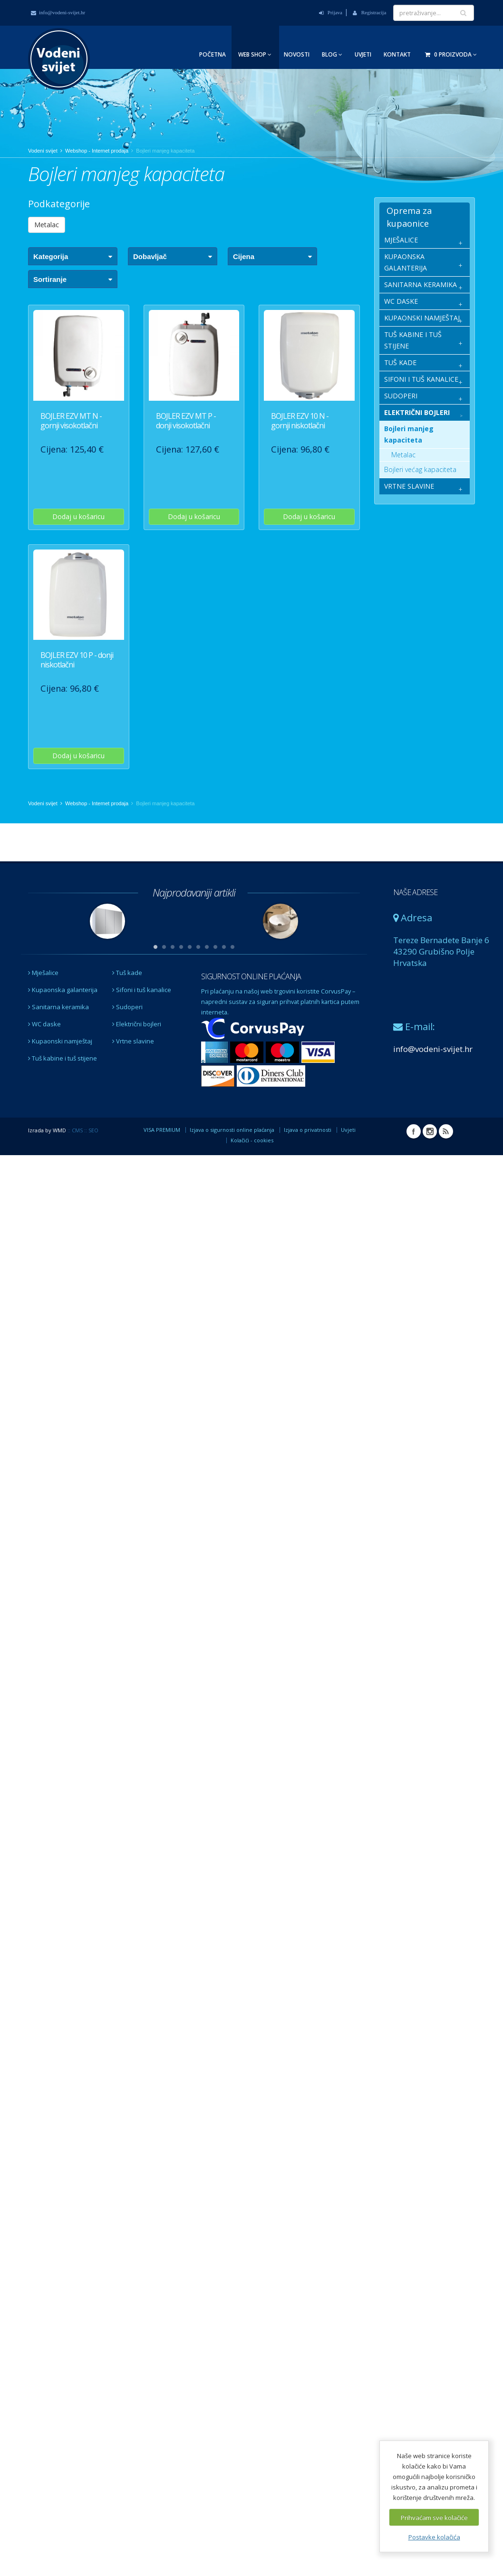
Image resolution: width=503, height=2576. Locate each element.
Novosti (297, 54)
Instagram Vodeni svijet (430, 1131)
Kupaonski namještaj (60, 1041)
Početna (212, 54)
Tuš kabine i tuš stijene (62, 1058)
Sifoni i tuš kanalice (141, 989)
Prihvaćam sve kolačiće (434, 2517)
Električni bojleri (136, 1024)
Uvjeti (363, 54)
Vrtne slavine (133, 1041)
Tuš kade (127, 972)
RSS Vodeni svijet (446, 1131)
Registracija (369, 12)
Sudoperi (127, 1007)
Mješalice (43, 972)
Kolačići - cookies (252, 1140)
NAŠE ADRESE (415, 892)
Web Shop (254, 54)
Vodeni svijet (43, 151)
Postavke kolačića (434, 2537)
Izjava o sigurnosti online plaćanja (232, 1129)
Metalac (46, 224)
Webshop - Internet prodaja (96, 151)
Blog (332, 54)
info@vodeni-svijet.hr (58, 12)
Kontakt (397, 54)
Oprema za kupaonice (409, 217)
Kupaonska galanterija (62, 989)
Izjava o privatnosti (307, 1129)
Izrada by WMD (47, 1130)
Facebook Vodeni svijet (413, 1131)
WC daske (44, 1024)
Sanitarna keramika (58, 1007)
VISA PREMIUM (162, 1129)
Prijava (330, 12)
